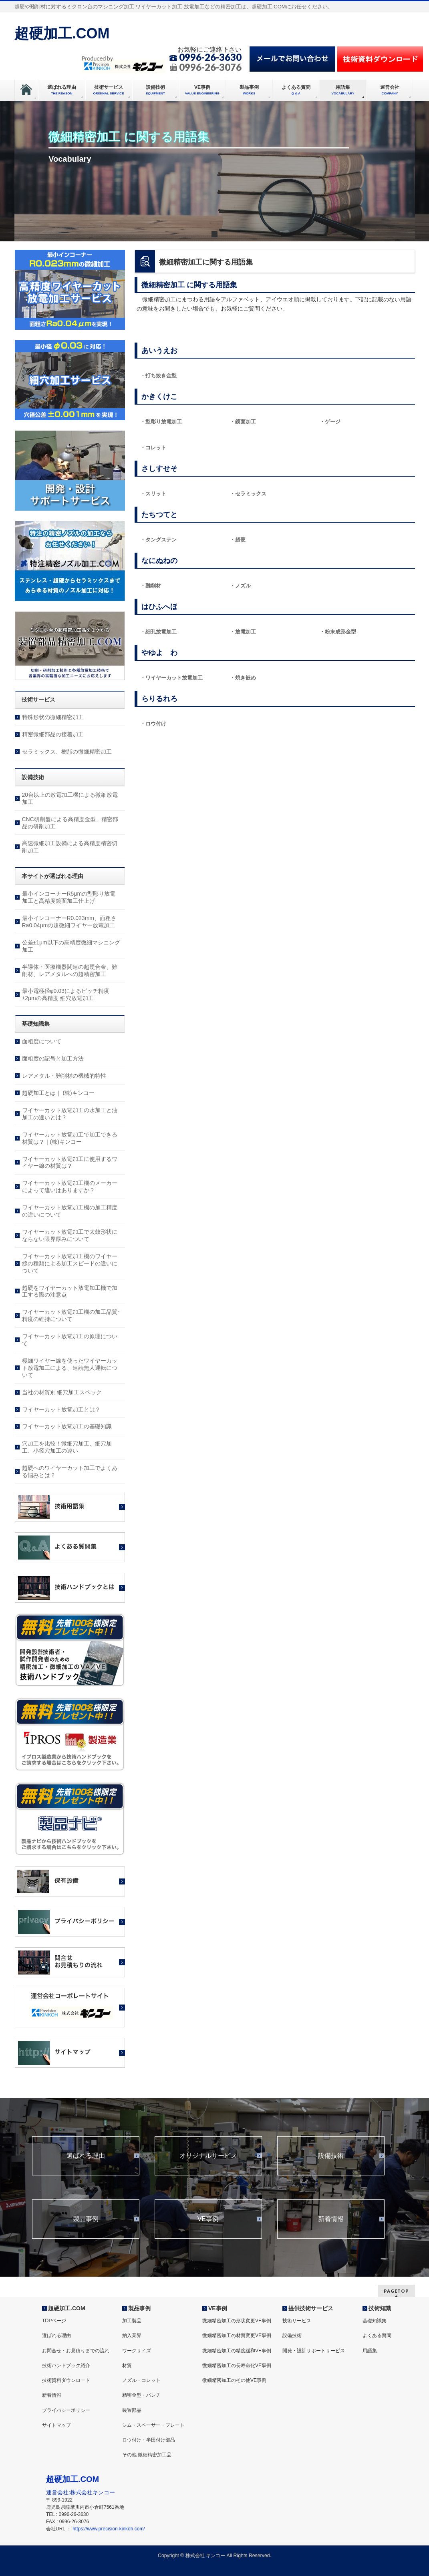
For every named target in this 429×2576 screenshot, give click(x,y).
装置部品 (131, 2410)
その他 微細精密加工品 (146, 2455)
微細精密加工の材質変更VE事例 (236, 2335)
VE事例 (208, 2219)
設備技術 (331, 2156)
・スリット (153, 494)
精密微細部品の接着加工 (53, 734)
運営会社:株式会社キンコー (80, 2492)
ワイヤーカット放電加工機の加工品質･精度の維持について (71, 1315)
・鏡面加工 (243, 422)
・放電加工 (243, 632)
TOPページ (54, 2320)
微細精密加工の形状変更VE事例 (236, 2320)
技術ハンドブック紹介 (66, 2365)
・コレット (153, 448)
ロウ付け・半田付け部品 (148, 2440)
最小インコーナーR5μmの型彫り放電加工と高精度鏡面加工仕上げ (69, 897)
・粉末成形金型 (338, 632)
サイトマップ (56, 2425)
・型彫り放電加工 (161, 422)
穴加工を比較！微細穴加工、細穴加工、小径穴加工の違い (67, 1447)
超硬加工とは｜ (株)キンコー (58, 1093)
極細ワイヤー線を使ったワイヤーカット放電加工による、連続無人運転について (69, 1367)
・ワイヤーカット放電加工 (171, 678)
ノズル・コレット (141, 2380)
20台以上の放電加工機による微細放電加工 (70, 798)
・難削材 (150, 586)
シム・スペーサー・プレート (153, 2425)
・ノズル (240, 586)
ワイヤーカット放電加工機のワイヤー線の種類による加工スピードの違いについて (69, 1263)
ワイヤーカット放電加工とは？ (61, 1409)
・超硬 (238, 540)
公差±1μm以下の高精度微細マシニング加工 (71, 946)
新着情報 (331, 2219)
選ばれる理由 (85, 2156)
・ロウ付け (153, 724)
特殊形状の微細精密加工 (53, 717)
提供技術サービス (310, 2308)
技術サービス (296, 2320)
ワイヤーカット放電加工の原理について (69, 1340)
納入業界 (131, 2335)
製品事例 (86, 2219)
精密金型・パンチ (141, 2395)
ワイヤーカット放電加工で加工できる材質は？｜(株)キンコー (69, 1138)
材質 (127, 2365)
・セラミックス (248, 494)
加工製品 (131, 2320)
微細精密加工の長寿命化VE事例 (236, 2365)
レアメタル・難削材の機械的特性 (64, 1075)
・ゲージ (330, 422)
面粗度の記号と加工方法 (53, 1058)
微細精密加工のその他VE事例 (234, 2380)
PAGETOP (396, 2290)
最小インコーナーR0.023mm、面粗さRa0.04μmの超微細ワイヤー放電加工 (69, 921)
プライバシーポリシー (66, 2410)
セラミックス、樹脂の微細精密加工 (67, 751)
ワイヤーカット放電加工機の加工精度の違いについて (69, 1211)
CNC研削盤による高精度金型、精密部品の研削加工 (70, 823)
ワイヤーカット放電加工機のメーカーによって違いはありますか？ (69, 1186)
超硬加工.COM (62, 33)
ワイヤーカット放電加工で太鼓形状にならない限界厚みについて (69, 1235)
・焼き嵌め (243, 678)
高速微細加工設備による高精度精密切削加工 (69, 847)
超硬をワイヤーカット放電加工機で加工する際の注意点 (69, 1291)
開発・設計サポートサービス (313, 2350)
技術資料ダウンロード (66, 2380)
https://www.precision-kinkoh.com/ (109, 2529)
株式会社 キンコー (205, 2555)
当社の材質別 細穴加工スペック (62, 1392)
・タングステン (158, 540)
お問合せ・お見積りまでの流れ (75, 2350)
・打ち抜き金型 (158, 376)
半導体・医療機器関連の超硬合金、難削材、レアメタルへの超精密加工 (69, 970)
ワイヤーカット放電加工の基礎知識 (67, 1426)
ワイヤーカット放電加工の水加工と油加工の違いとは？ (69, 1114)
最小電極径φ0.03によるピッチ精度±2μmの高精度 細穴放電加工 (65, 994)
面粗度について (41, 1041)
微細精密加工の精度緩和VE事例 (236, 2350)
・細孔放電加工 (158, 632)
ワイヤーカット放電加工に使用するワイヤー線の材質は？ (69, 1162)
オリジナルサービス (208, 2156)
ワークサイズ (136, 2350)
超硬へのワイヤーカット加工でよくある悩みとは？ (69, 1471)
